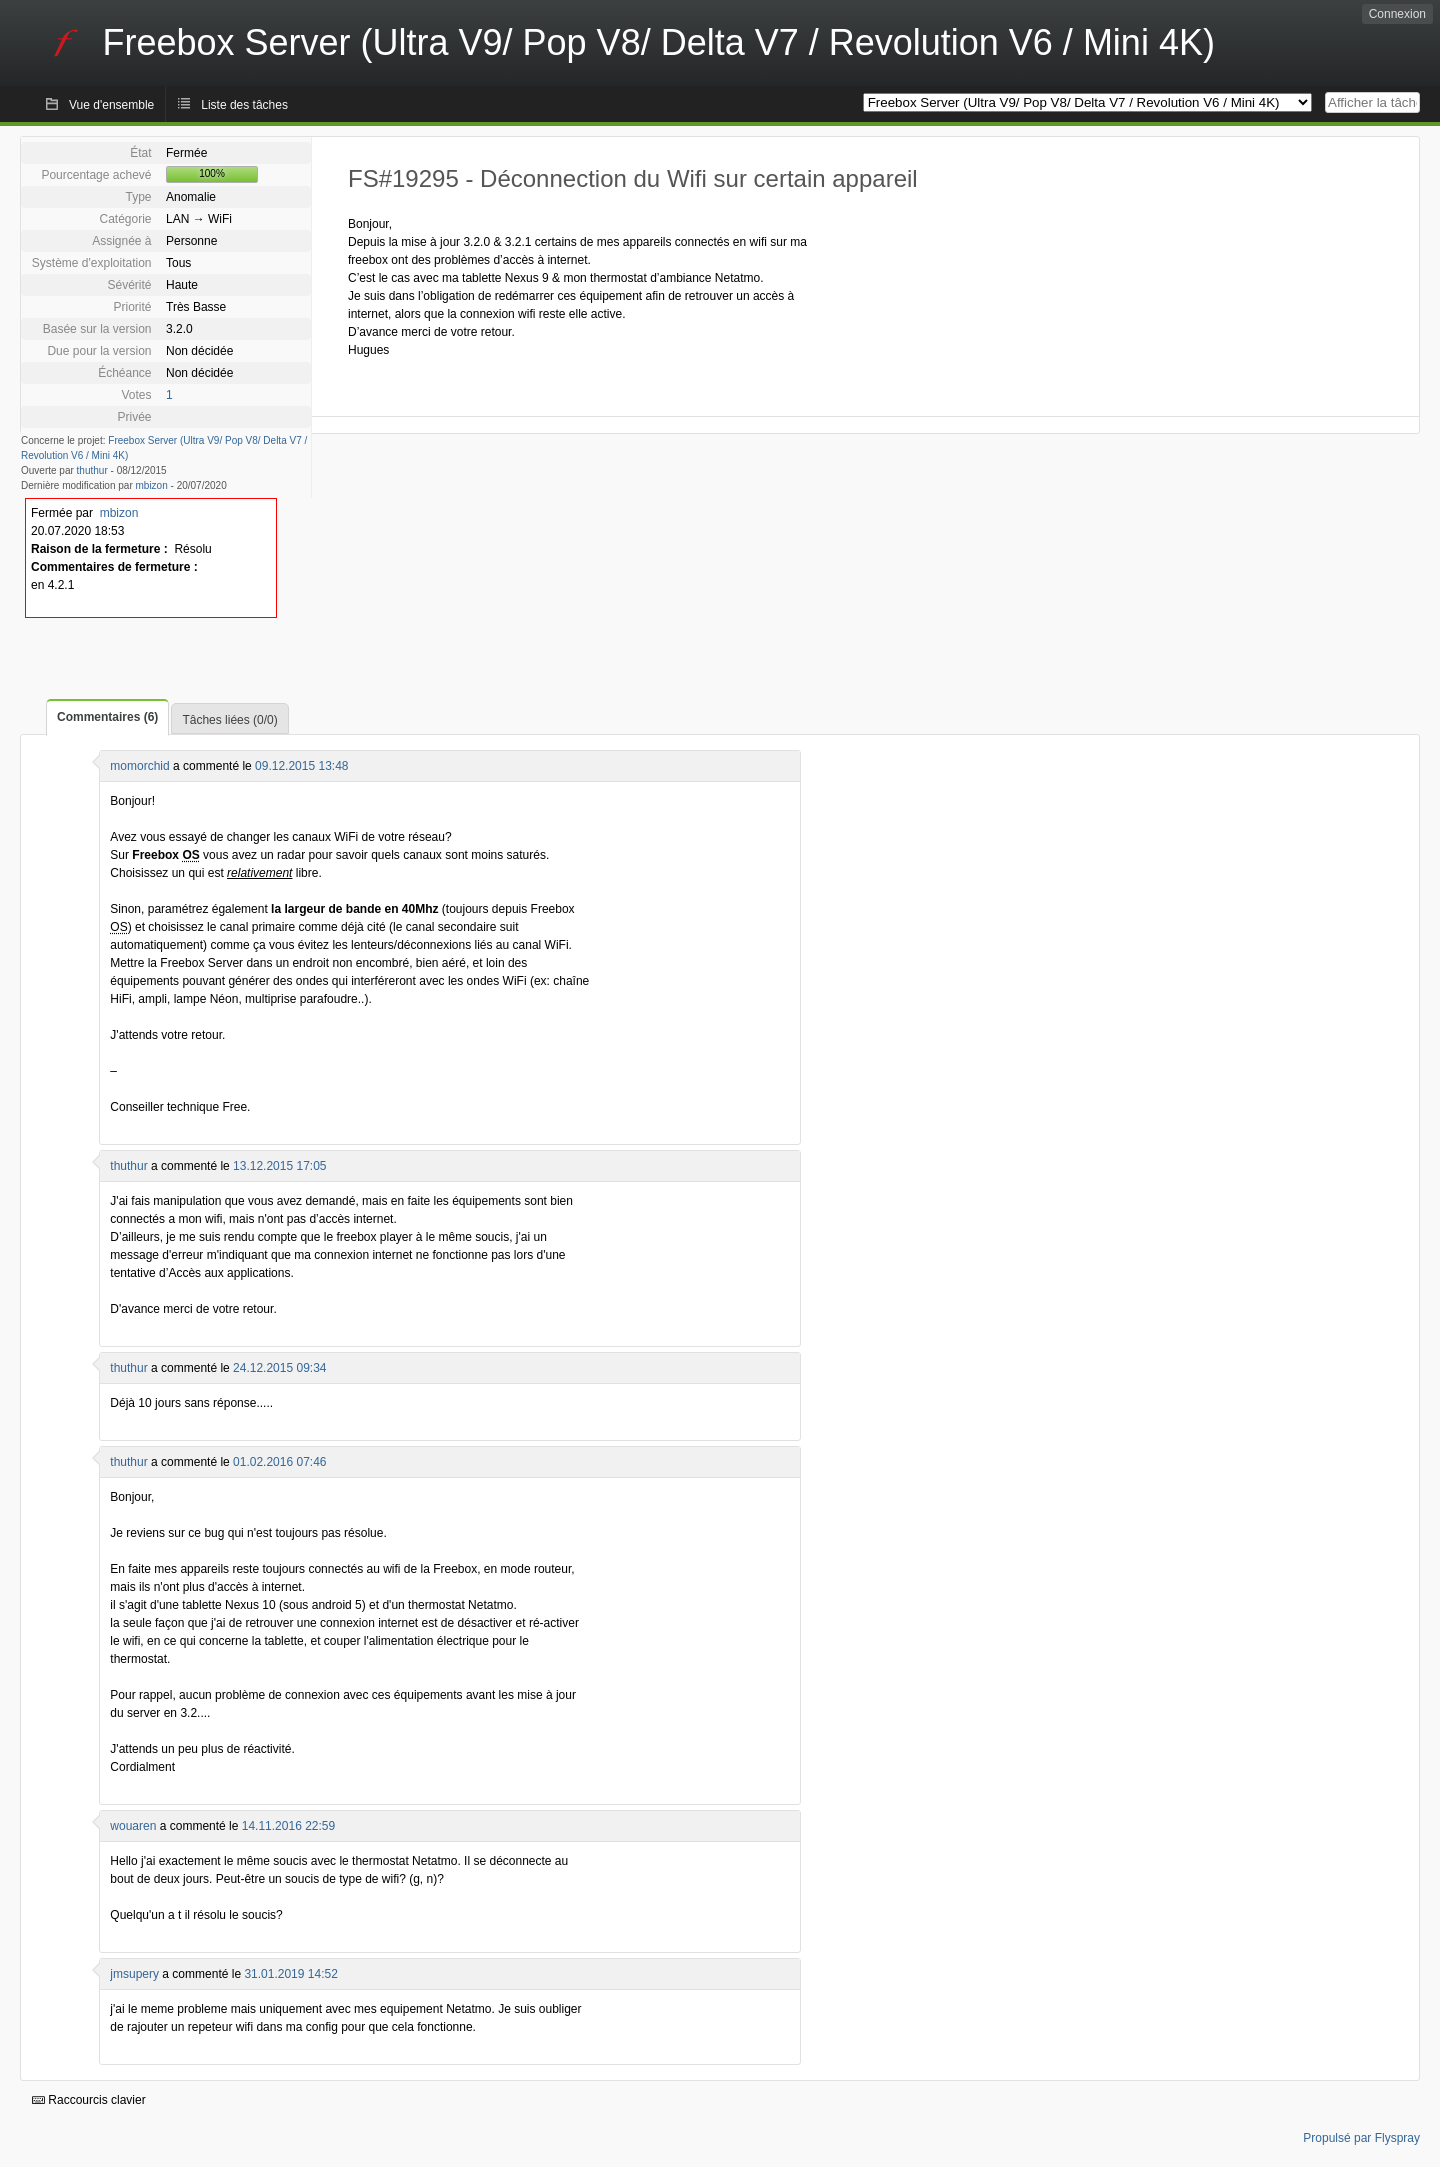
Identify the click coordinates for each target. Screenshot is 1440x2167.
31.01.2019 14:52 (290, 1974)
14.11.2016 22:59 (288, 1826)
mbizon (152, 485)
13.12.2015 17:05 (279, 1166)
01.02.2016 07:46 (279, 1462)
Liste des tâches (244, 105)
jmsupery (134, 1974)
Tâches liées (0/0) (229, 720)
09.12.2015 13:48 (301, 766)
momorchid (139, 766)
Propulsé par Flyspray (1361, 2138)
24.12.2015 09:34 (279, 1368)
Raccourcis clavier (89, 2100)
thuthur (92, 470)
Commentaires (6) (107, 717)
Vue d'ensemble (111, 105)
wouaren (133, 1826)
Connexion (1397, 14)
